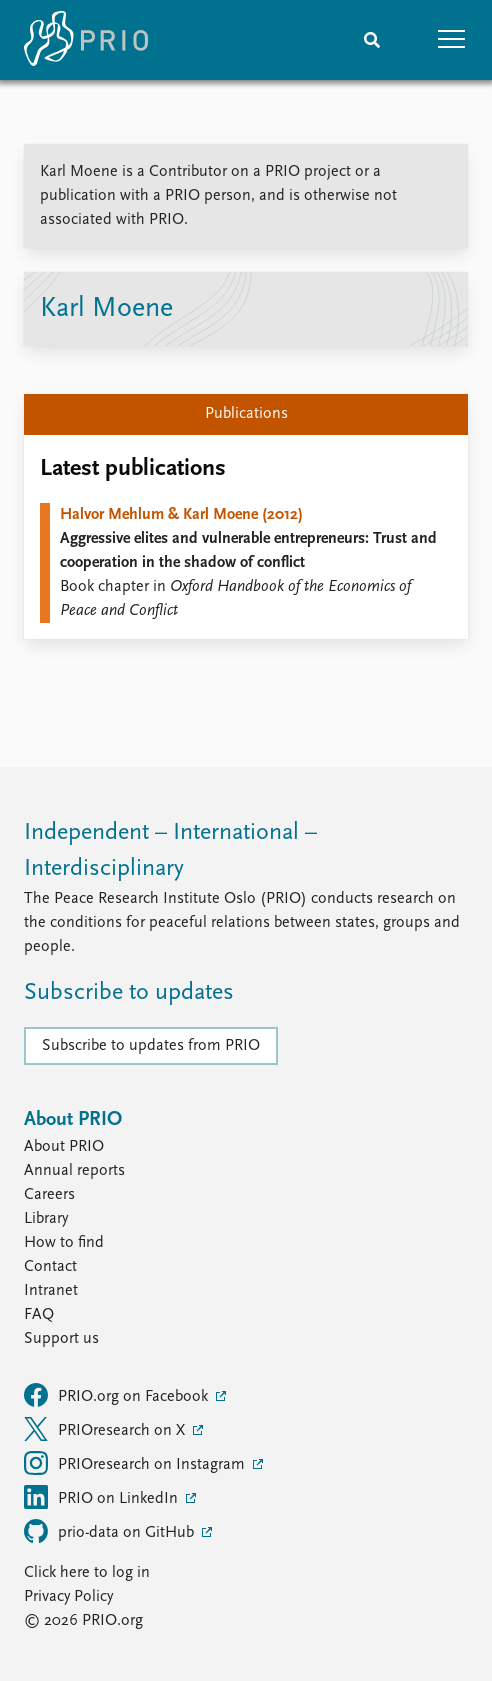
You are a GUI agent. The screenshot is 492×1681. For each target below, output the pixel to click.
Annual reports (74, 1171)
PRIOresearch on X (106, 1429)
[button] (452, 40)
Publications (246, 414)
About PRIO (64, 1147)
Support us (61, 1339)
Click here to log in (87, 1573)
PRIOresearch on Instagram (136, 1463)
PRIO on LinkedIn (103, 1497)
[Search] (372, 40)
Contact (50, 1267)
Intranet (51, 1291)
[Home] (86, 40)
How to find (64, 1243)
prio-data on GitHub (111, 1531)
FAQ (39, 1315)
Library (46, 1219)
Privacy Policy (68, 1597)
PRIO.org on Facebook (118, 1395)
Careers (49, 1195)
